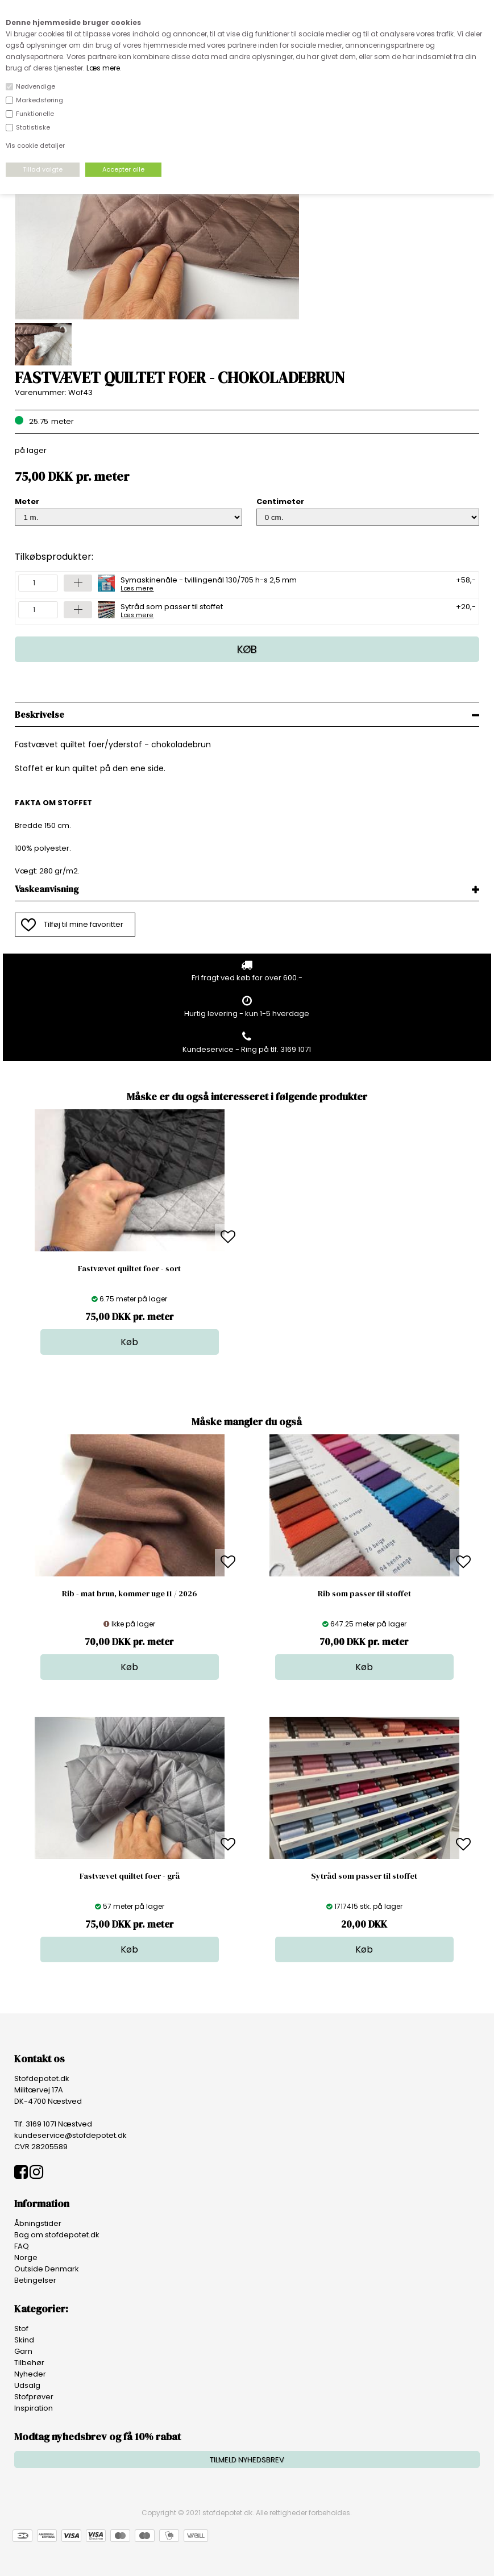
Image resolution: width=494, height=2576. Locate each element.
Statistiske (33, 127)
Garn (23, 2351)
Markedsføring (39, 100)
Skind (24, 2339)
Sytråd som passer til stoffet (172, 609)
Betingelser (35, 2280)
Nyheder (30, 2374)
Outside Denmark (46, 2268)
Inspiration (33, 2408)
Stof (21, 2328)
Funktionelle (35, 113)
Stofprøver (33, 2396)
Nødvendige (35, 86)
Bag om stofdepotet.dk (56, 2234)
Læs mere (103, 68)
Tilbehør (29, 2362)
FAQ (21, 2246)
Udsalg (27, 2385)
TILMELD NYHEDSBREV (247, 2459)
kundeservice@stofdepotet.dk (70, 2135)
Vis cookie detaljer (35, 145)
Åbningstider (37, 2223)
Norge (26, 2257)
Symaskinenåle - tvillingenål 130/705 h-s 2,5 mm (209, 583)
